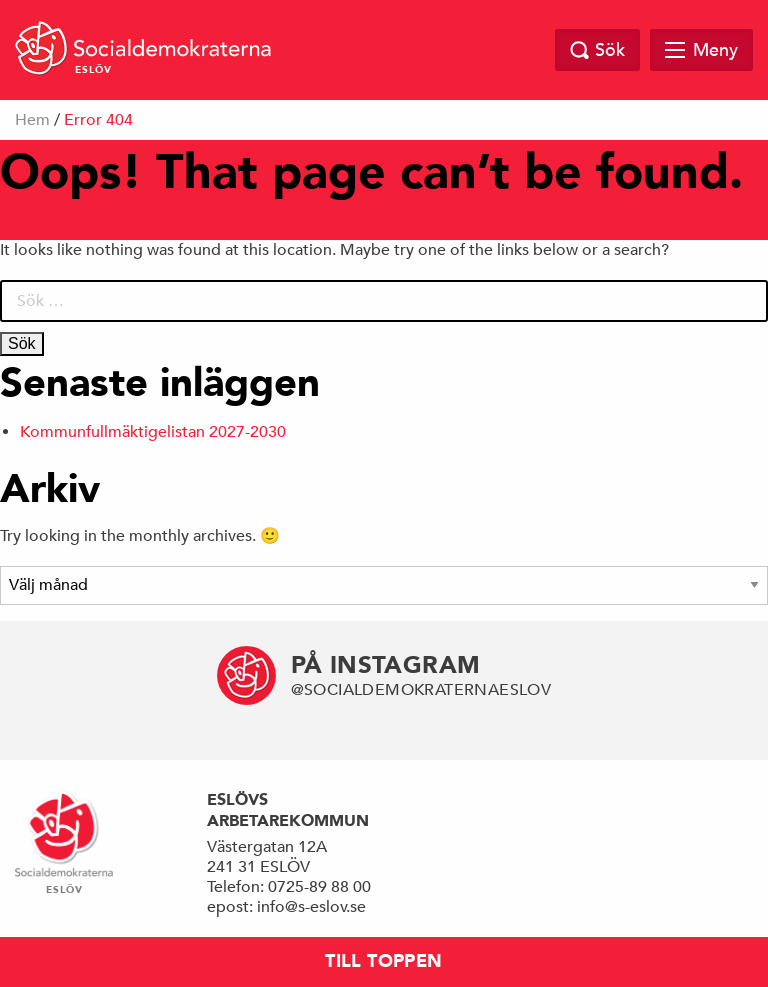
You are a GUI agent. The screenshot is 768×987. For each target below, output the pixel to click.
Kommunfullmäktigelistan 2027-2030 (153, 432)
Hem (32, 120)
